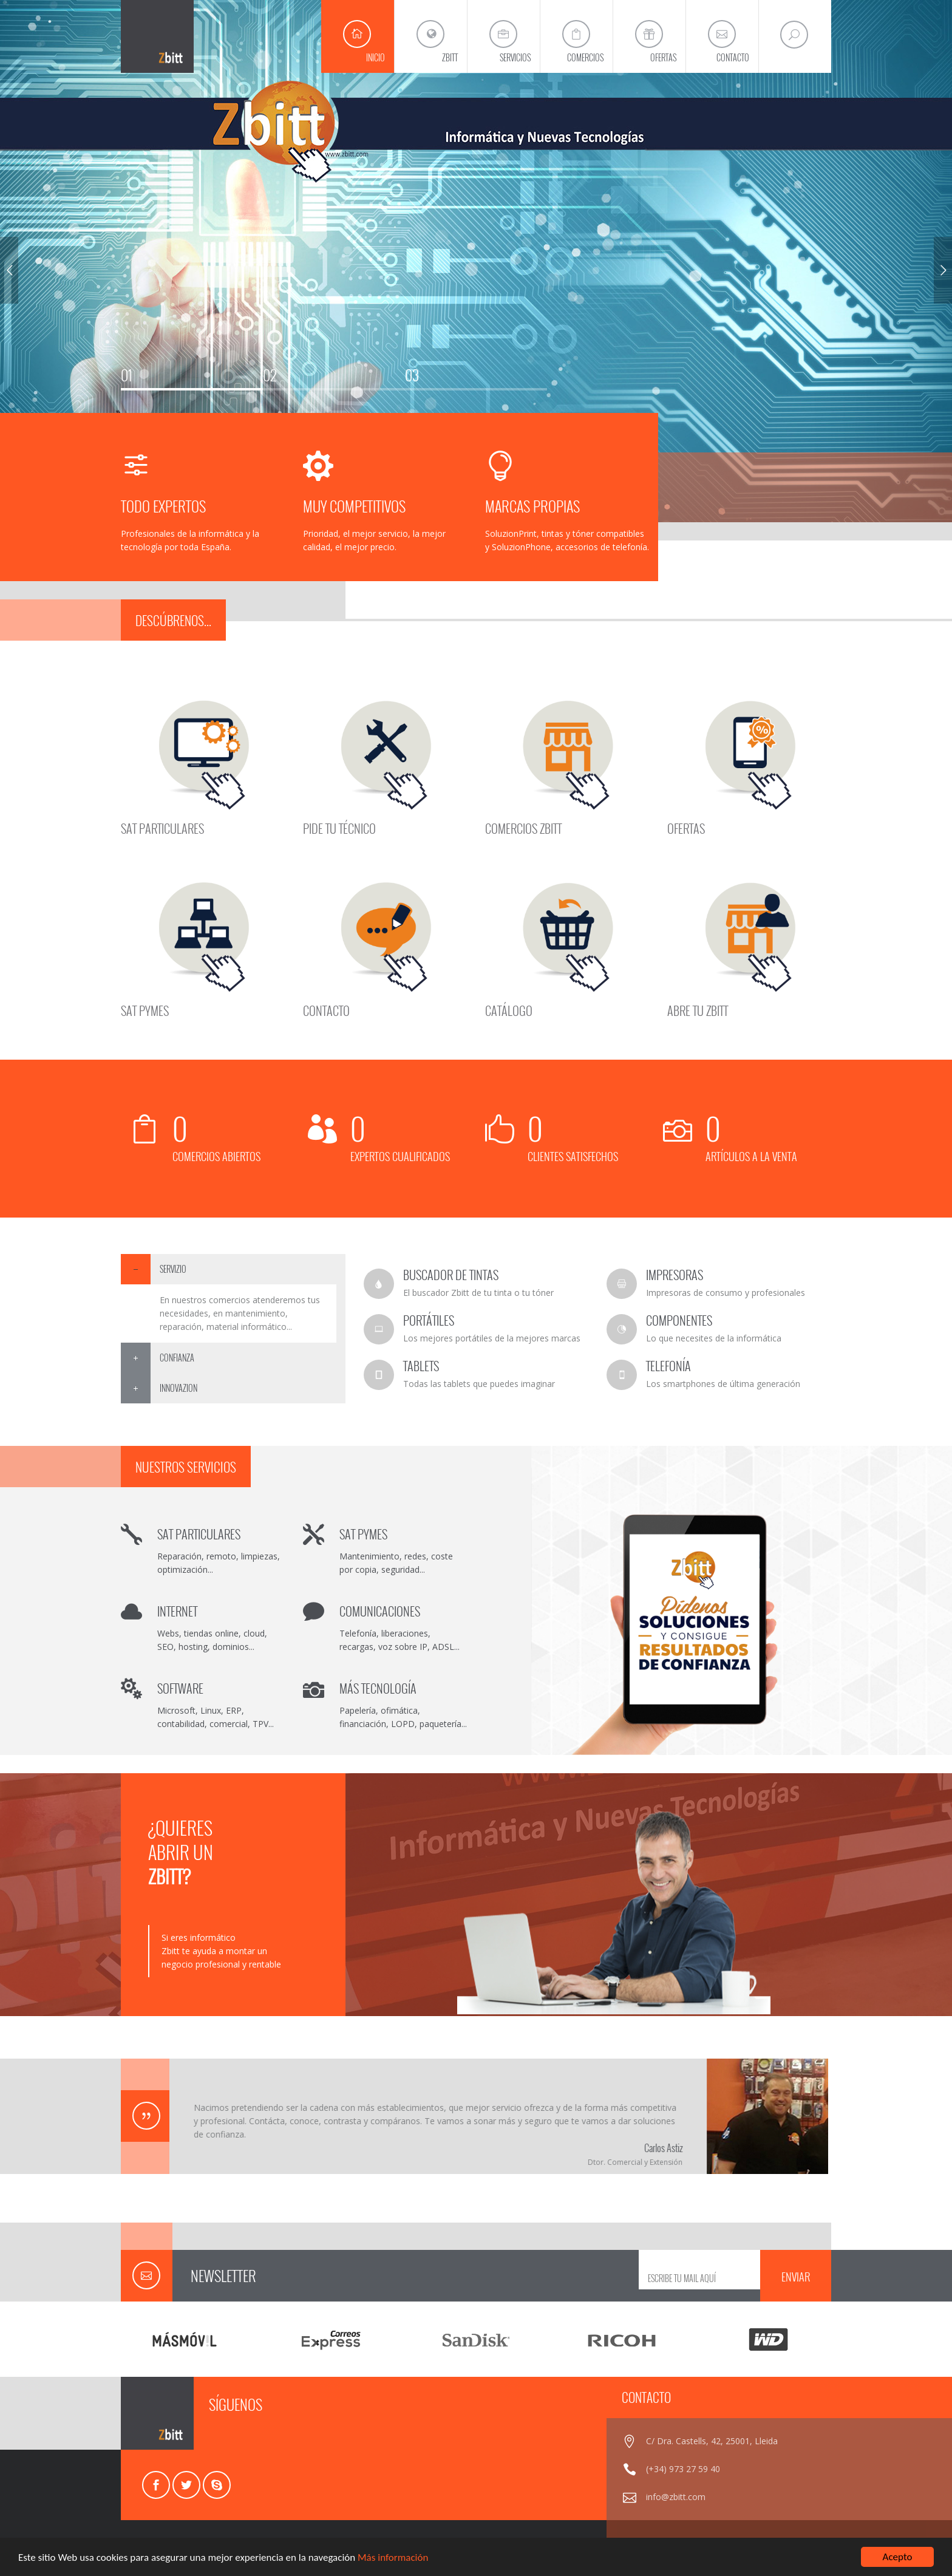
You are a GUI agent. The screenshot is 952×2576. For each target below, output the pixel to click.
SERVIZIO (173, 1268)
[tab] (233, 1269)
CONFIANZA (177, 1357)
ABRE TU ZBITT (697, 1009)
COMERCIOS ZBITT (523, 827)
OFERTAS (686, 827)
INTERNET (177, 1611)
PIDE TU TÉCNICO (339, 827)
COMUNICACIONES (379, 1611)
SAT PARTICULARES (162, 827)
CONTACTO (326, 1009)
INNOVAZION (178, 1388)
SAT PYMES (145, 1009)
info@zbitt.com (676, 2497)
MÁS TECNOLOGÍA (377, 1688)
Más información (393, 2558)
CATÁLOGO (508, 1009)
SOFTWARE (180, 1688)
